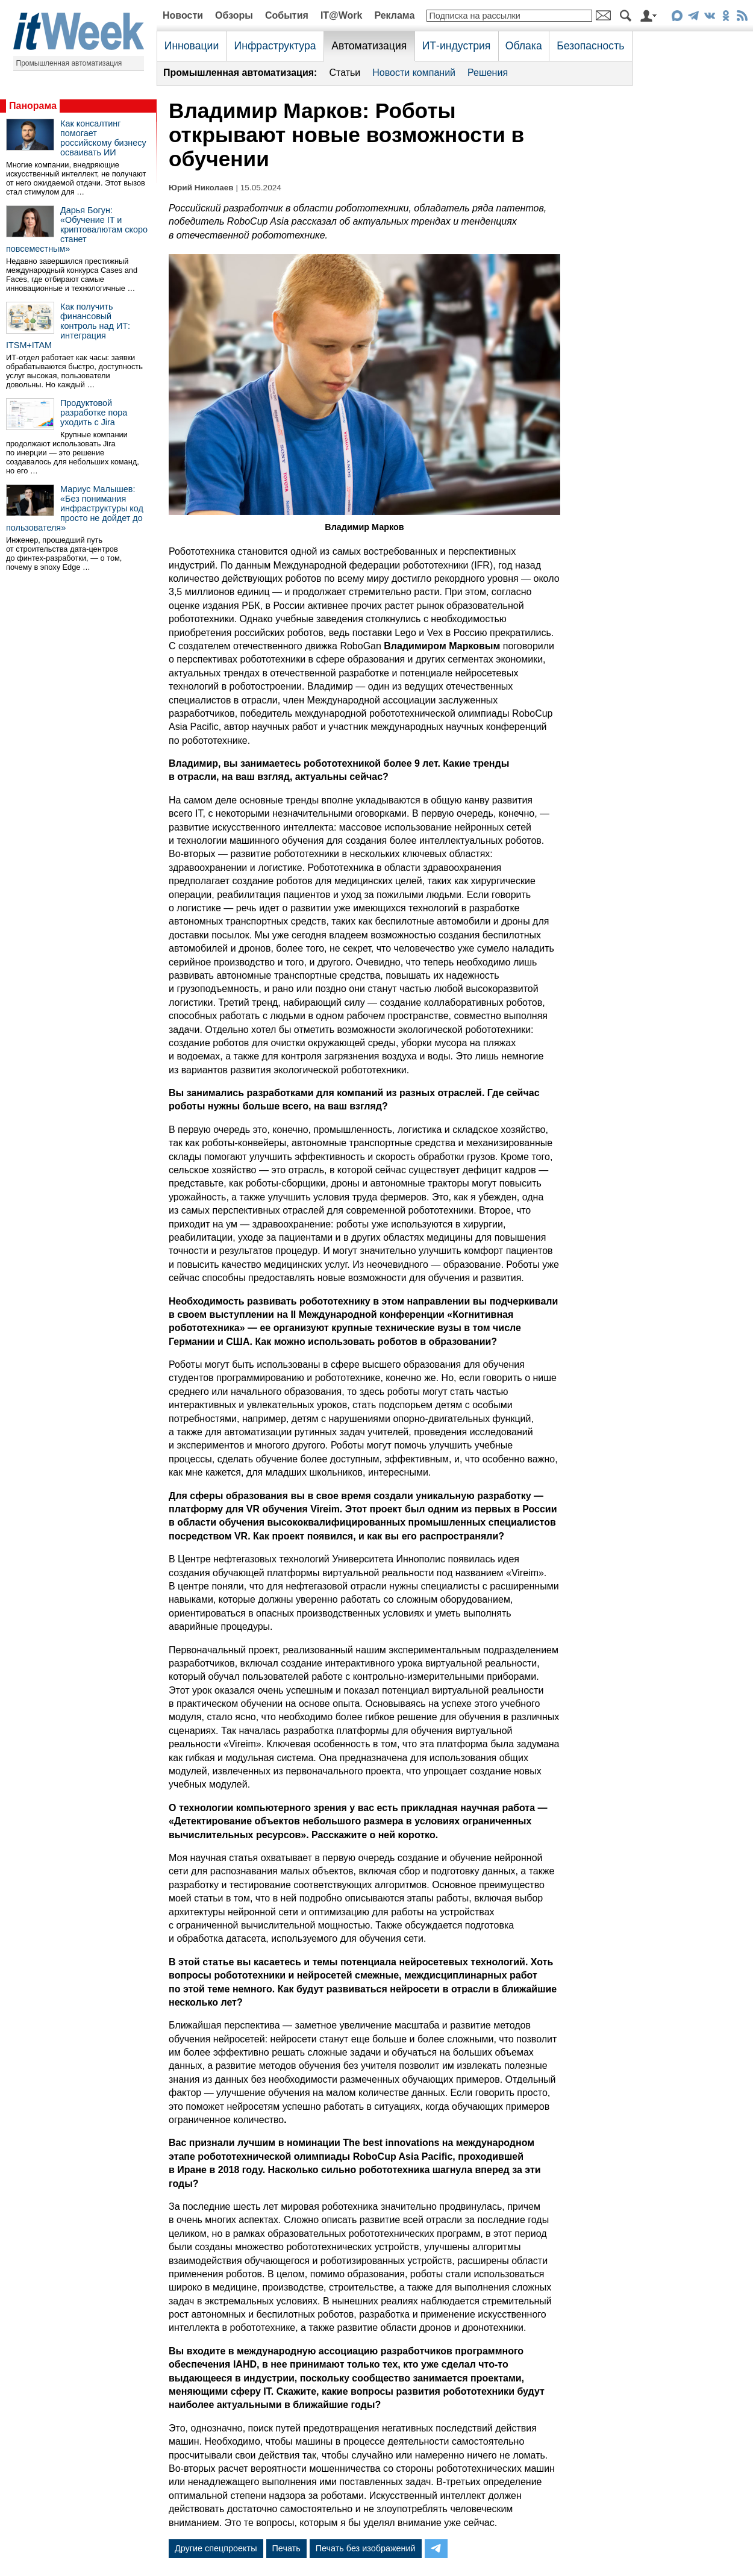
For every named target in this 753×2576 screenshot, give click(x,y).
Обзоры (234, 15)
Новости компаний (413, 72)
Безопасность (590, 46)
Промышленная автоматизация (69, 63)
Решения (487, 72)
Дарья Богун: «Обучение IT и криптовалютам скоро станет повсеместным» (77, 229)
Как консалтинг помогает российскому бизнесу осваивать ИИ (103, 138)
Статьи (344, 72)
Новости (183, 15)
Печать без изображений (366, 2548)
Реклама (394, 15)
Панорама (33, 106)
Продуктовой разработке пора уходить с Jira (93, 412)
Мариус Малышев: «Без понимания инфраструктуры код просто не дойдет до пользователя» (74, 508)
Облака (523, 46)
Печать (286, 2548)
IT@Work (341, 15)
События (286, 15)
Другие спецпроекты (216, 2548)
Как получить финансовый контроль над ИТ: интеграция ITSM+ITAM (68, 326)
